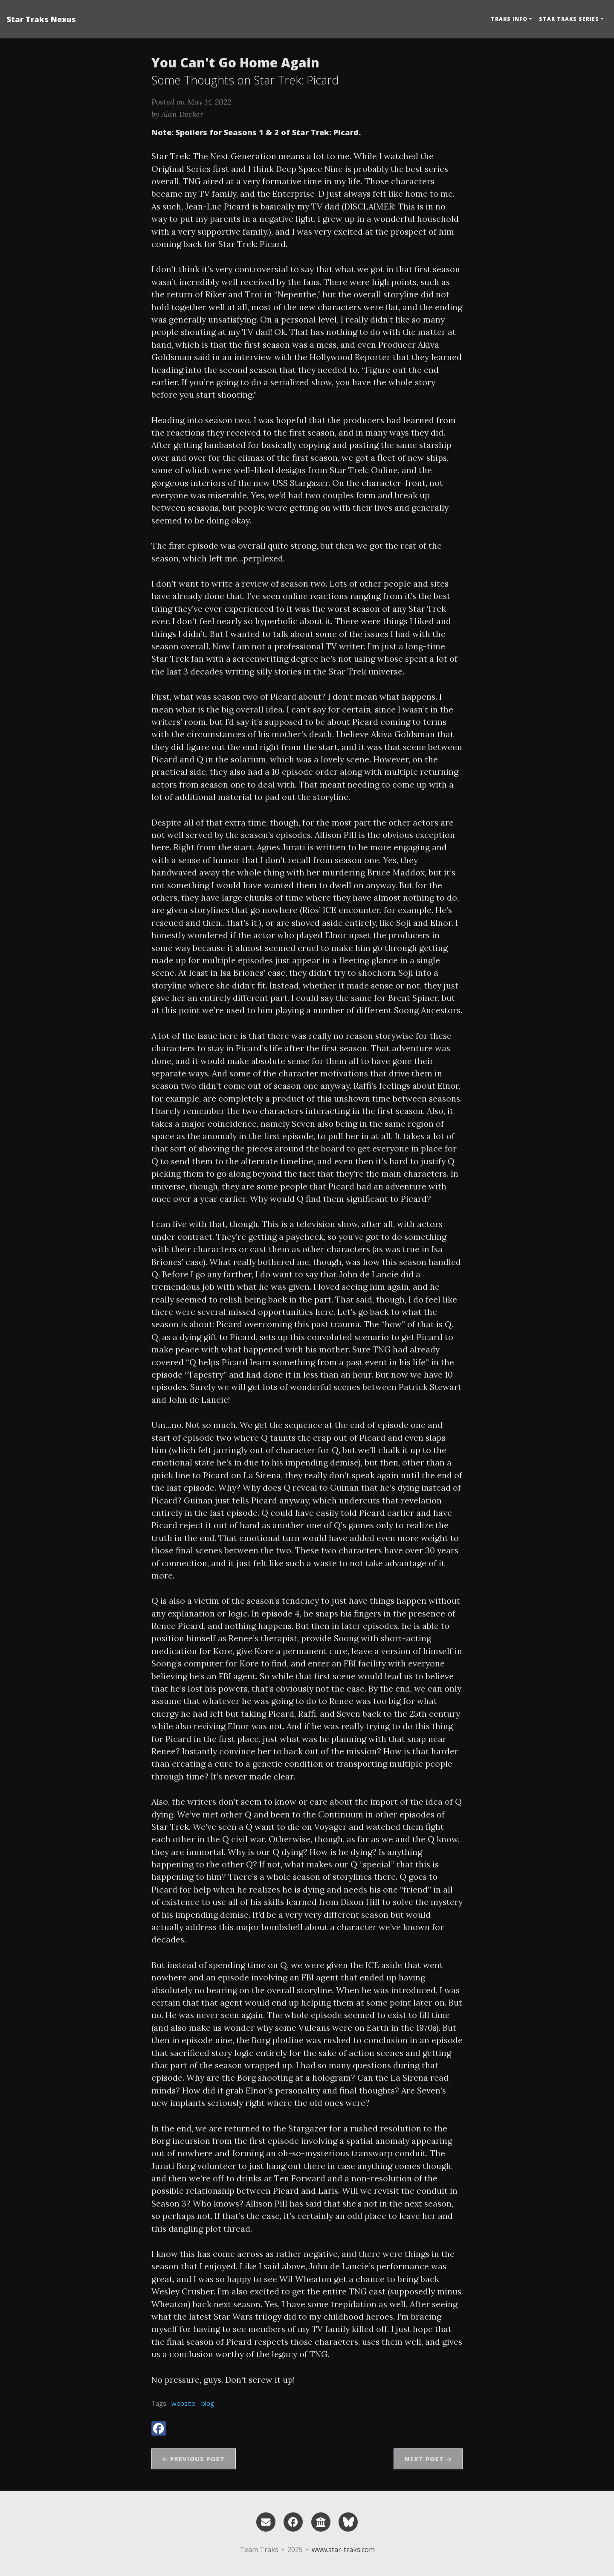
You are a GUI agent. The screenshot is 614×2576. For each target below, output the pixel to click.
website (183, 2403)
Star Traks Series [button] (569, 19)
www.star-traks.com (343, 2549)
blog (207, 2403)
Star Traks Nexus (41, 19)
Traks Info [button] (509, 19)
